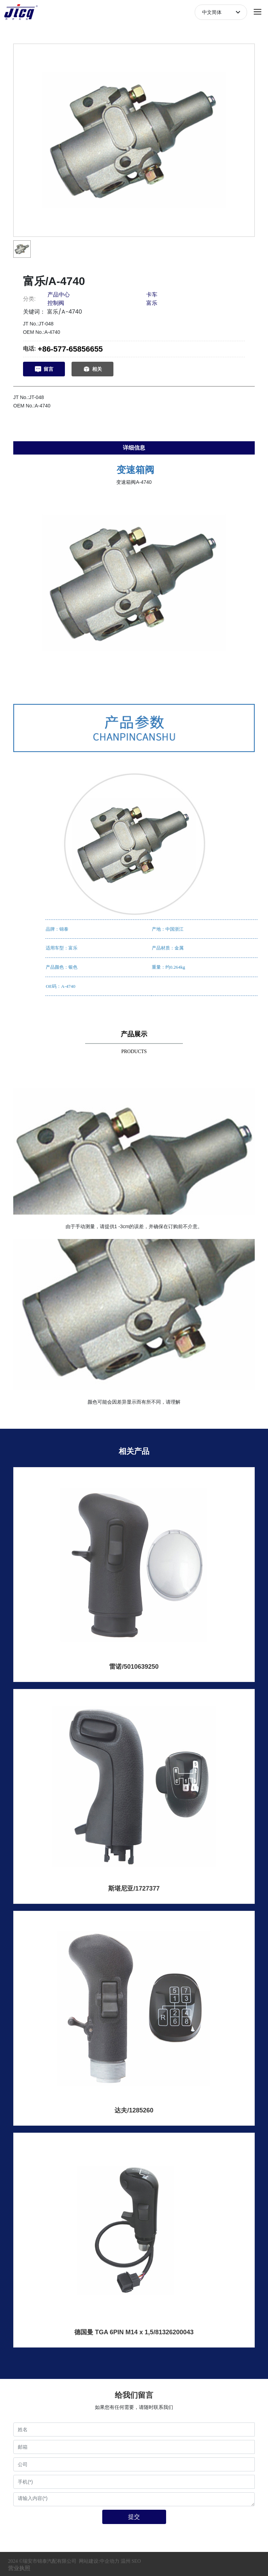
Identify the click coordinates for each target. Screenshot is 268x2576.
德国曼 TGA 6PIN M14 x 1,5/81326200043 (134, 2332)
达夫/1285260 (133, 2110)
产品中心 (58, 294)
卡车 (151, 294)
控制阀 (55, 303)
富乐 (151, 303)
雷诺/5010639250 (133, 1666)
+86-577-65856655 (70, 349)
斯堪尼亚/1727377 (133, 1888)
